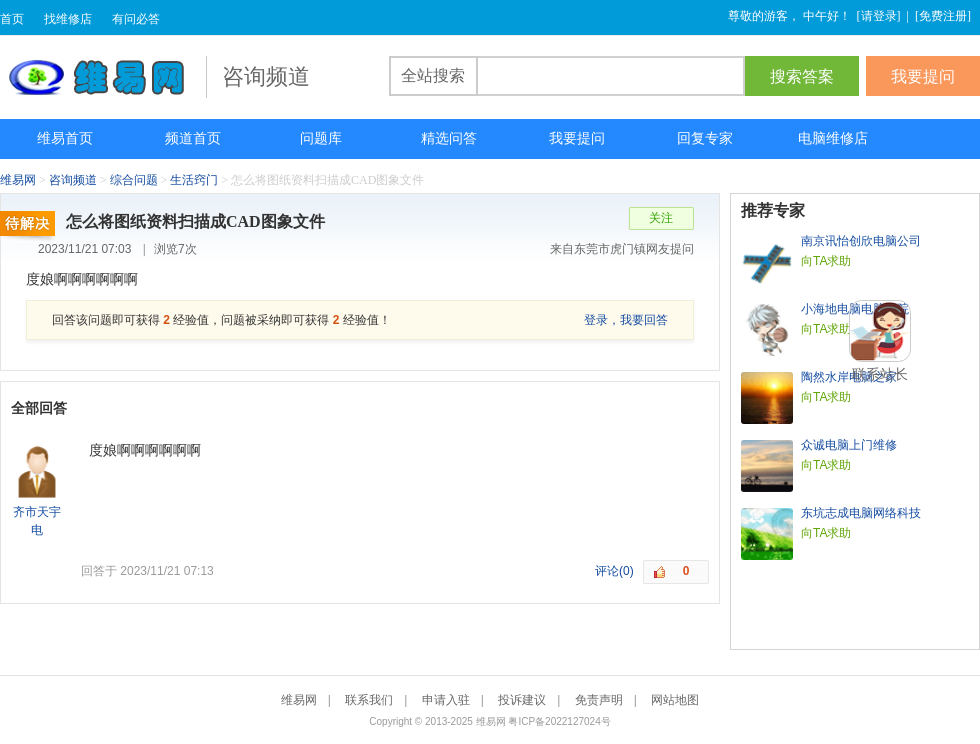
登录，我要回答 (626, 320)
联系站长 (880, 374)
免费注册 (943, 16)
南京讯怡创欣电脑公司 (861, 241)
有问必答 (136, 19)
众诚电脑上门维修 (849, 445)
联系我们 (369, 700)
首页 (12, 19)
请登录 (879, 16)
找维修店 (68, 19)
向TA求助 (826, 261)
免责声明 (599, 700)
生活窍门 (194, 180)
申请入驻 (446, 700)
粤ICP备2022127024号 (559, 721)
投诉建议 (522, 700)
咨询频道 (73, 180)
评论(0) (614, 571)
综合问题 (134, 180)
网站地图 (675, 700)
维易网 (103, 77)
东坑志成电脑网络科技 (861, 513)
